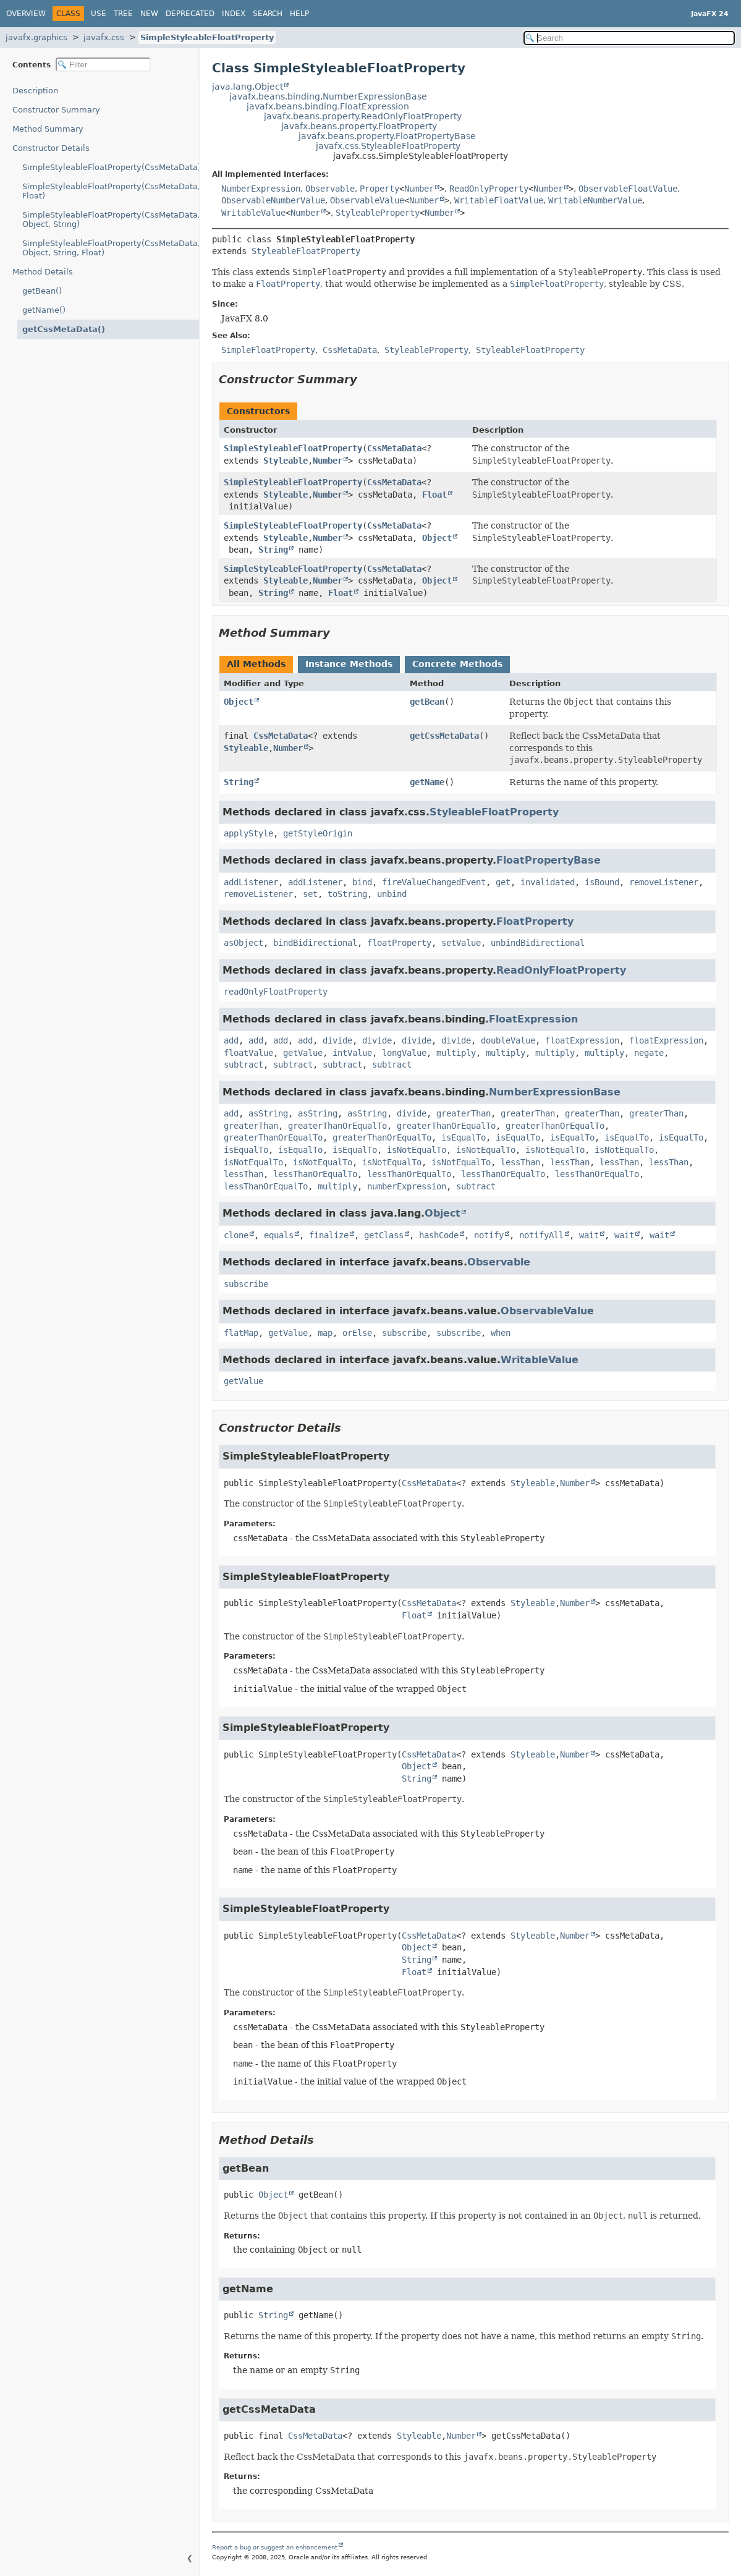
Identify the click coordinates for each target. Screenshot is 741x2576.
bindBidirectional (315, 943)
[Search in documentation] (629, 38)
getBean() (42, 290)
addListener (251, 882)
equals (279, 1235)
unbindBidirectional (538, 943)
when (500, 1333)
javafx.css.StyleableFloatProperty (388, 146)
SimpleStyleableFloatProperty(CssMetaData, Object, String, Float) (110, 248)
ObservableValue (367, 200)
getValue (303, 1053)
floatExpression (582, 1040)
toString (347, 894)
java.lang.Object (247, 86)
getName (427, 782)
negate (649, 1053)
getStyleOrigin (317, 833)
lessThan (520, 1162)
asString (268, 1113)
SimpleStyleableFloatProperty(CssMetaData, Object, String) (110, 219)
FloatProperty (535, 921)
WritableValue (253, 213)
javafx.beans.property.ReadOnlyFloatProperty (363, 116)
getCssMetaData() (63, 329)
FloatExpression (533, 1019)
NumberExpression (260, 188)
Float (434, 494)
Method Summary (47, 129)
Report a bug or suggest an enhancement (274, 2547)
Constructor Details (51, 148)
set (310, 894)
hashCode (439, 1235)
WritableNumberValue (595, 200)
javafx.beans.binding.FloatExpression (328, 106)
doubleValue (508, 1040)
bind (362, 882)
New (149, 13)
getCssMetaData (444, 736)
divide (337, 1040)
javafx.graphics (36, 37)
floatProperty (399, 943)
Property (379, 188)
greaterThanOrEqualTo (337, 1126)
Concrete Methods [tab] (457, 664)
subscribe (246, 1284)
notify (489, 1235)
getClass (384, 1235)
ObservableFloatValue (627, 188)
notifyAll (541, 1235)
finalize (329, 1235)
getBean (427, 702)
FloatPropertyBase (548, 860)
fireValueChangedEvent (434, 882)
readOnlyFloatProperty (276, 992)
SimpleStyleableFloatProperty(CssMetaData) (110, 167)
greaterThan (463, 1113)
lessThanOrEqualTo (315, 1174)
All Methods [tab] (256, 664)
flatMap (241, 1333)
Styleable (285, 460)
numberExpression (406, 1186)
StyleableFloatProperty (306, 251)
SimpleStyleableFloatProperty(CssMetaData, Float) (110, 191)
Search (267, 13)
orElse (357, 1333)
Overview (26, 13)
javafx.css (103, 37)
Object (437, 538)
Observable (330, 188)
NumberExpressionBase (554, 1092)
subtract (243, 1064)
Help (299, 13)
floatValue (248, 1053)
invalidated (547, 882)
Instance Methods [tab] (348, 664)
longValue (404, 1053)
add (231, 1040)
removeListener (663, 882)
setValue (461, 943)
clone (236, 1235)
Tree (123, 13)
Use (98, 13)
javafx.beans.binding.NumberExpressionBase (328, 96)
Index (233, 13)
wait (589, 1235)
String (273, 550)
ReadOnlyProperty (488, 188)
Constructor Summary (56, 109)
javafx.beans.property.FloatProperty (359, 126)
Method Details (42, 271)
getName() (44, 310)
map (325, 1333)
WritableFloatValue (498, 200)
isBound (602, 882)
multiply (456, 1053)
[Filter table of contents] (103, 64)
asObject (243, 943)
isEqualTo (463, 1137)
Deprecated (190, 13)
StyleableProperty (378, 213)
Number (419, 188)
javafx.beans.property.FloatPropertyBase (387, 136)
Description (35, 90)
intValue (352, 1053)
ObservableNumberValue (273, 200)
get (503, 882)
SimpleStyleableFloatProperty (207, 37)
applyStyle (248, 833)
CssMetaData (394, 448)
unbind (392, 894)
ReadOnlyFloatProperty (561, 970)
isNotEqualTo (416, 1150)
